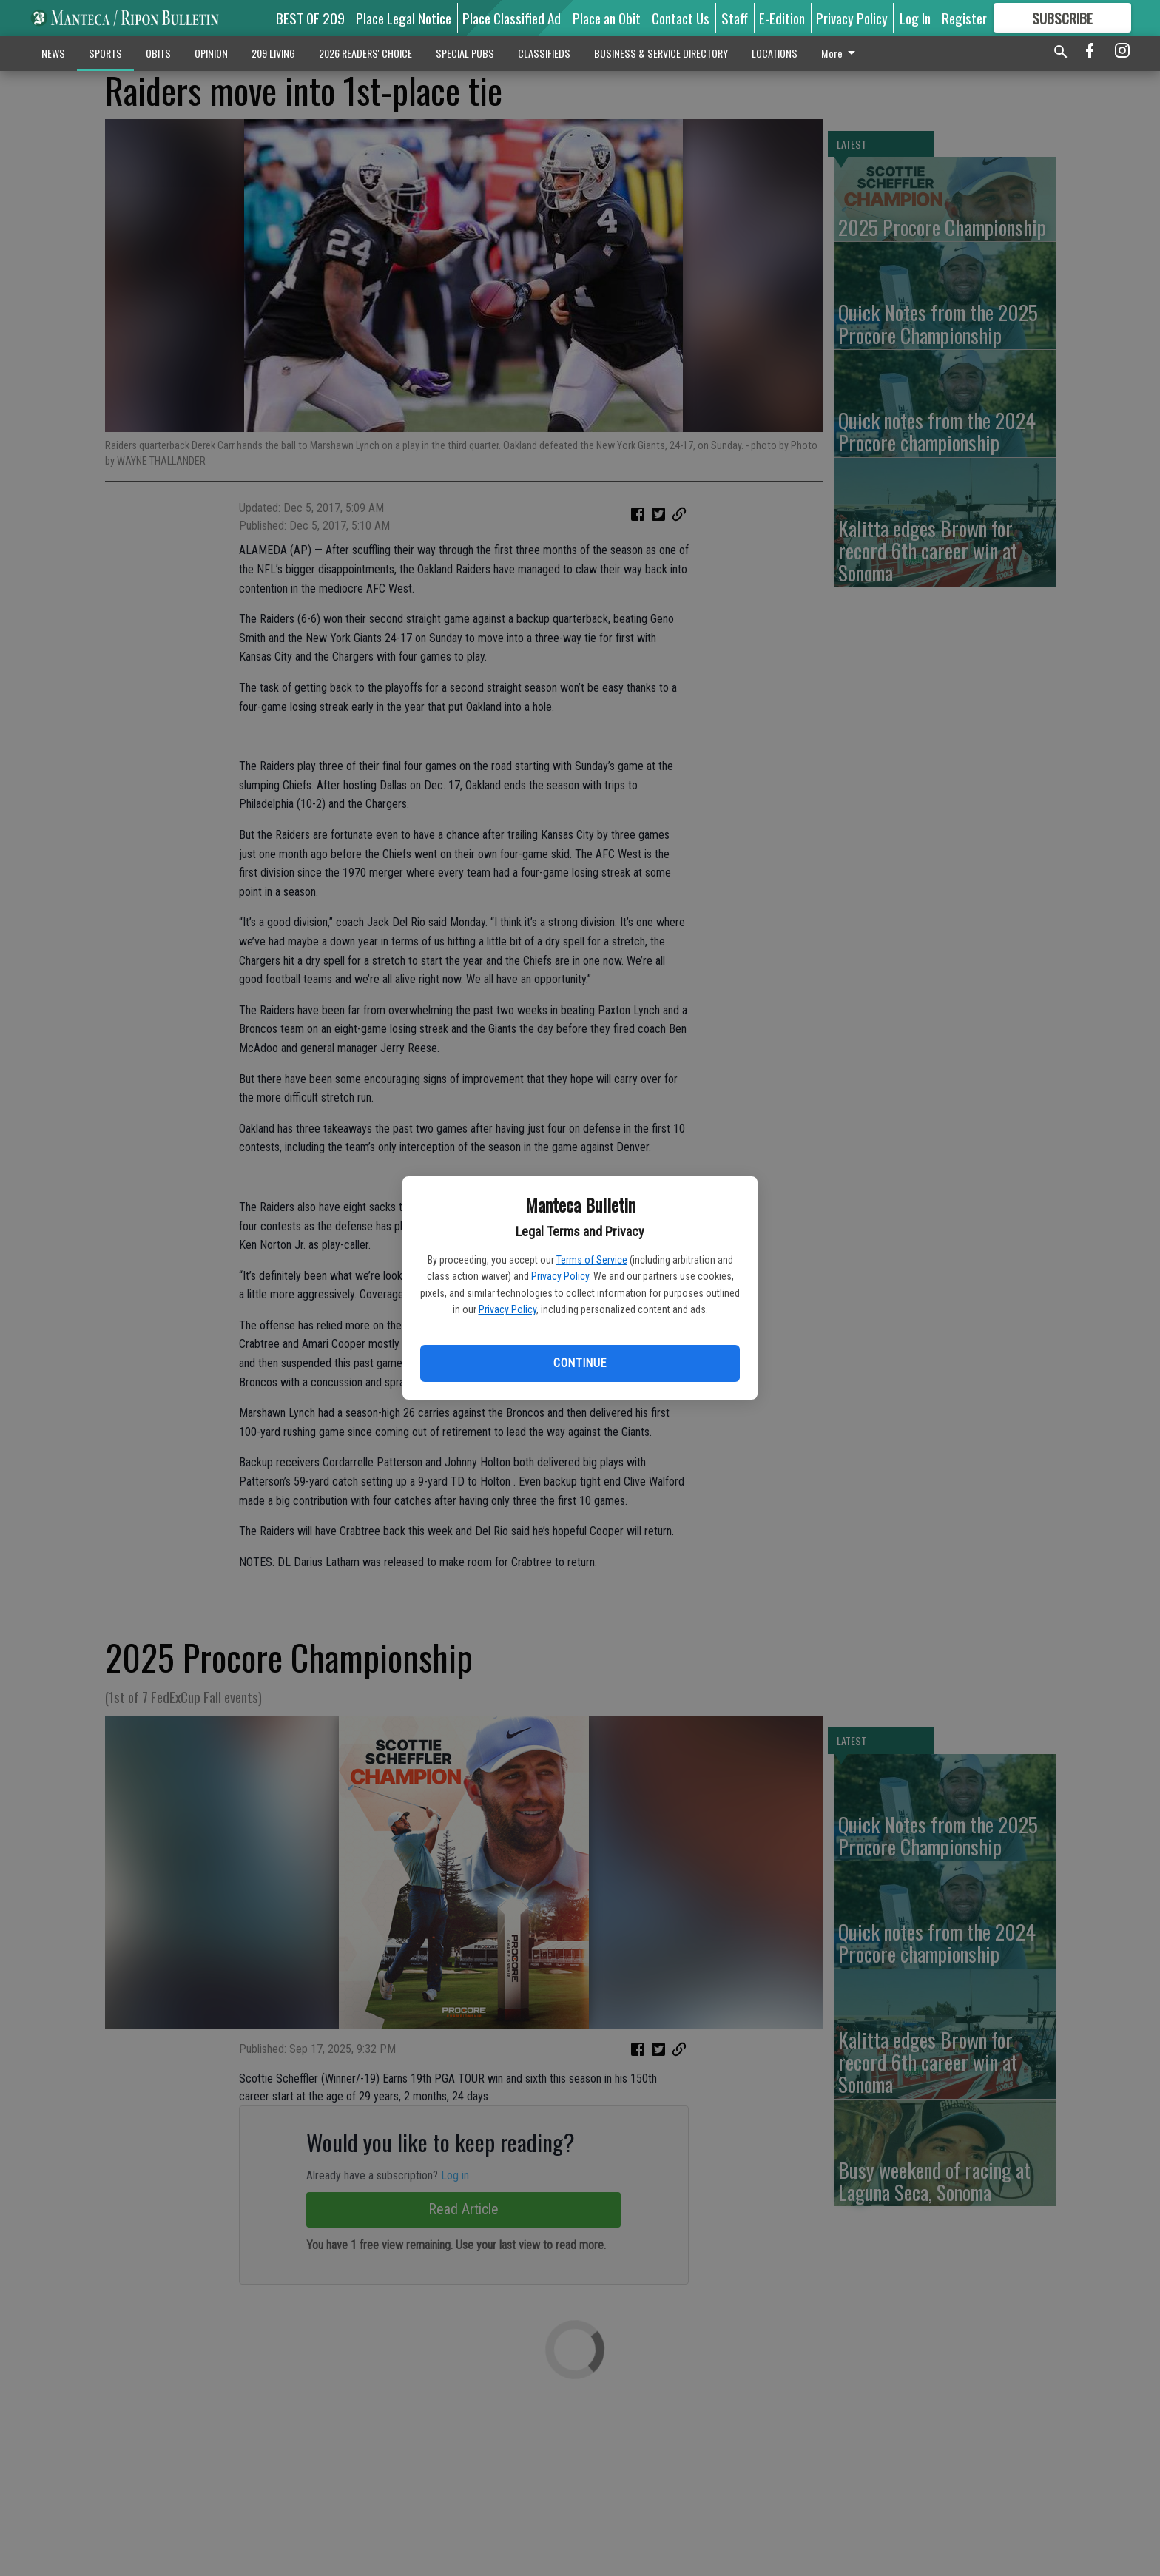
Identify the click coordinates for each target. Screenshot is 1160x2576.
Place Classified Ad (511, 17)
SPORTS (105, 53)
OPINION (211, 53)
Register (964, 17)
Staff (734, 17)
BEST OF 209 (310, 17)
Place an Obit (607, 17)
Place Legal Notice (403, 17)
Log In (915, 17)
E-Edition (782, 17)
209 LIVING (273, 53)
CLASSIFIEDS (544, 53)
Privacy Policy (560, 1276)
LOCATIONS (775, 53)
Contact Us (680, 17)
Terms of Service (591, 1260)
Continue (579, 1363)
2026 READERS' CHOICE (365, 53)
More (840, 53)
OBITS (158, 53)
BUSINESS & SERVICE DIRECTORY (661, 53)
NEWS (53, 53)
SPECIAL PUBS (465, 53)
